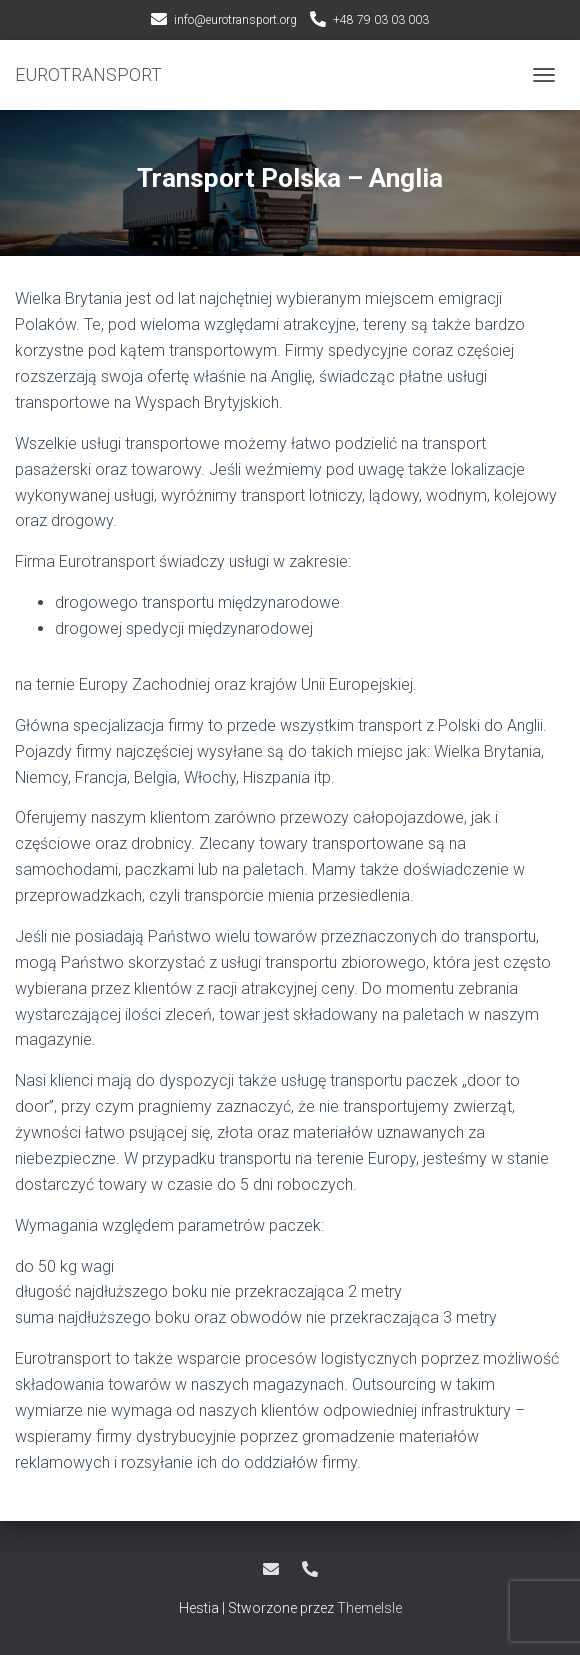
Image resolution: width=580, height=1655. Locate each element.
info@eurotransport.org (235, 20)
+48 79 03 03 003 (381, 20)
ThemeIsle (369, 1608)
